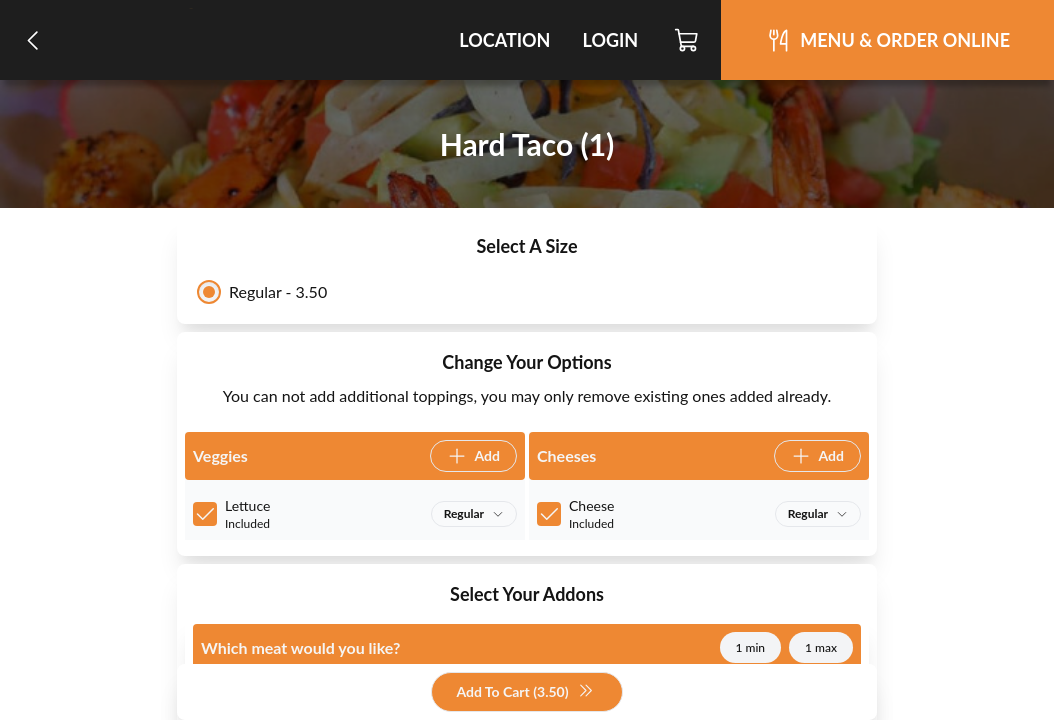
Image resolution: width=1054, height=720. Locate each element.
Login (610, 40)
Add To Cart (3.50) (524, 692)
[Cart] (687, 40)
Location (504, 40)
